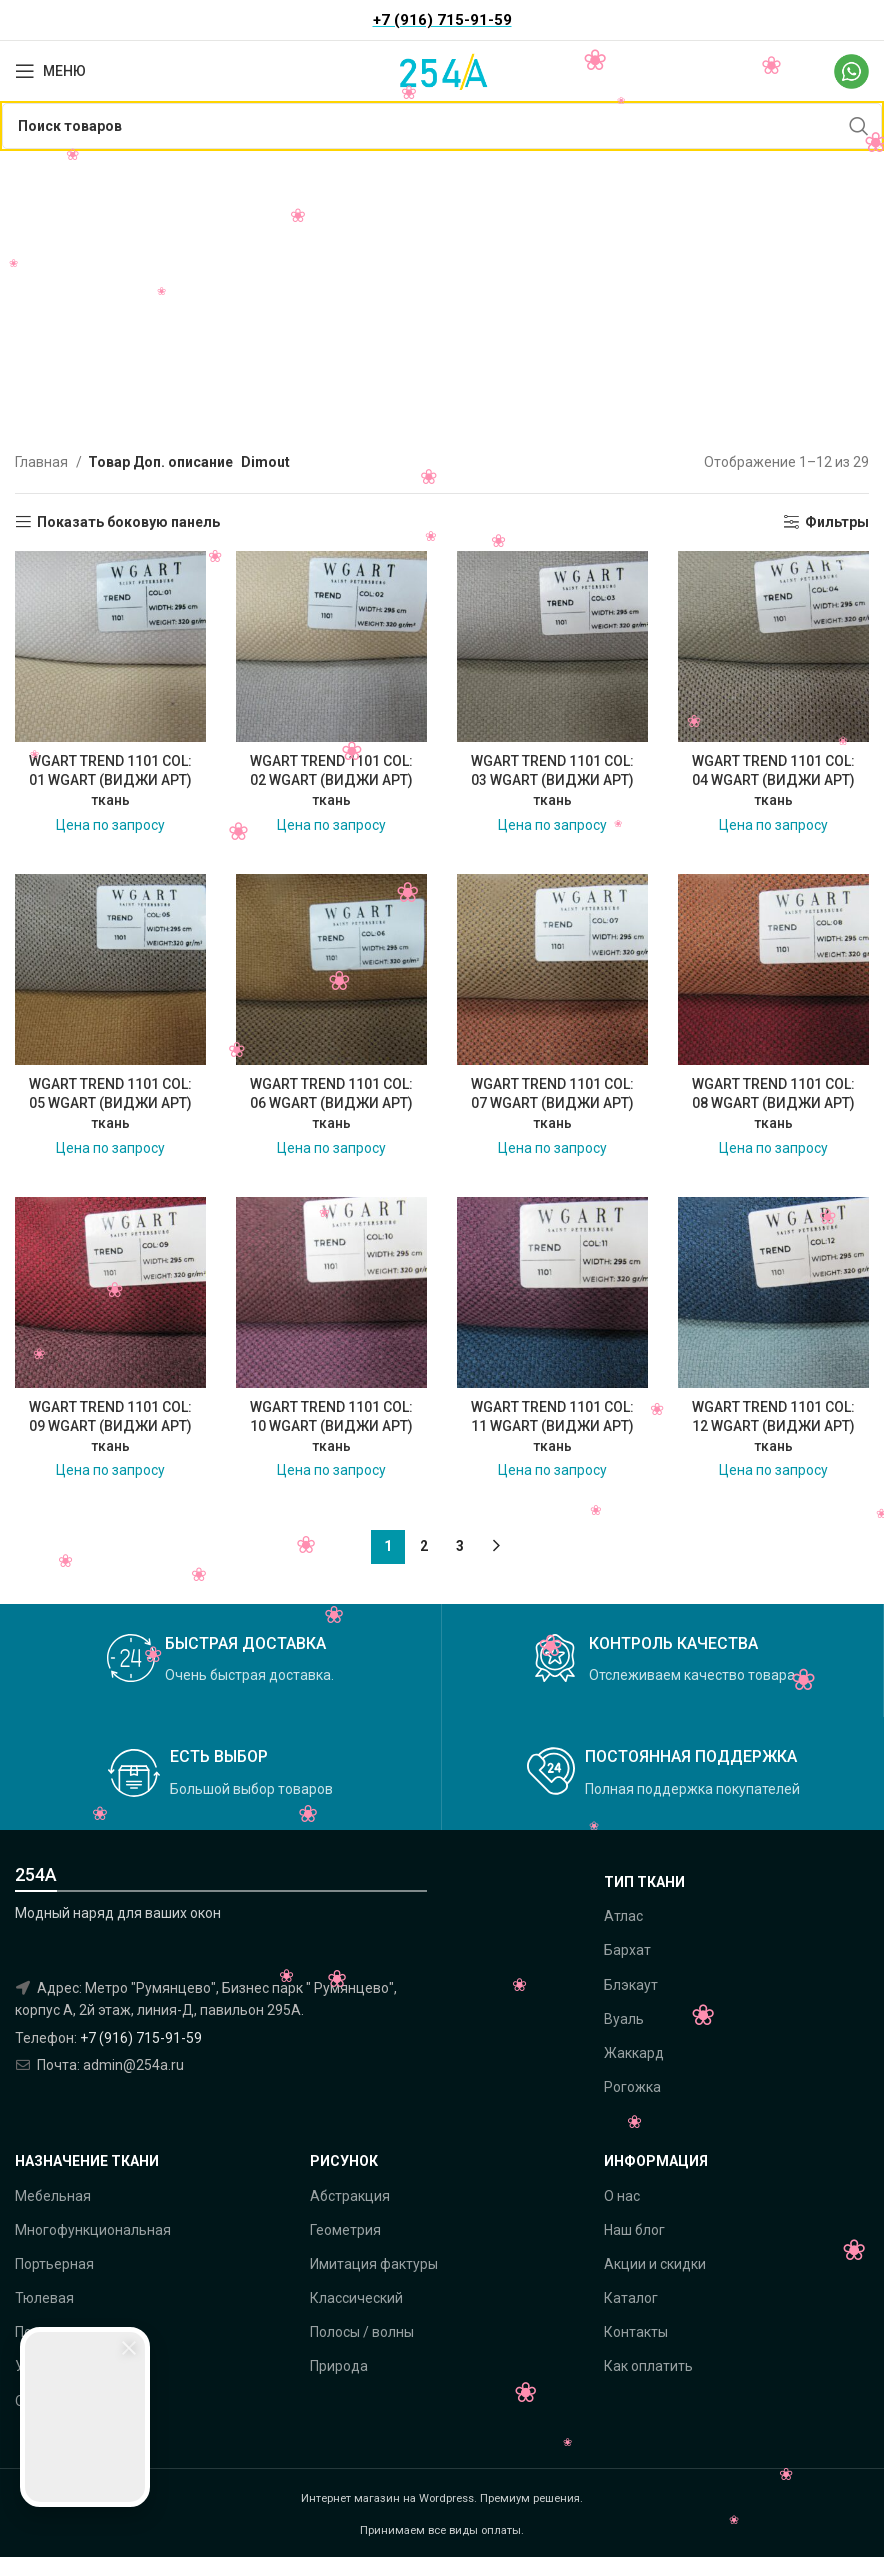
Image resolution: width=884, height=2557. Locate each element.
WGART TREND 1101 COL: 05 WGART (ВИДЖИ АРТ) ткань (110, 1103)
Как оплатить (648, 2366)
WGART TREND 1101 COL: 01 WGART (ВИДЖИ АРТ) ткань (110, 780)
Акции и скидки (655, 2264)
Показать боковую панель (128, 522)
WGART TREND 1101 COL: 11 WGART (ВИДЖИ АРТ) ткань (552, 1426)
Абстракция (350, 2196)
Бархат (627, 1950)
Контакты (636, 2332)
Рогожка (632, 2087)
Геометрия (345, 2230)
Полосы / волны (362, 2332)
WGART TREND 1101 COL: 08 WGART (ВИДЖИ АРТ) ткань (773, 1103)
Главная (43, 462)
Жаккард (634, 2053)
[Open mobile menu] (50, 71)
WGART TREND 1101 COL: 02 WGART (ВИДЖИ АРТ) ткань (331, 780)
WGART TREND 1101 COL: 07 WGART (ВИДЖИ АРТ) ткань (552, 1103)
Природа (339, 2366)
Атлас (623, 1916)
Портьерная (54, 2264)
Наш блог (634, 2230)
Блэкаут (631, 1985)
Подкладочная (64, 2332)
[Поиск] (442, 126)
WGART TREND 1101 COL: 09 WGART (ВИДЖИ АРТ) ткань (110, 1426)
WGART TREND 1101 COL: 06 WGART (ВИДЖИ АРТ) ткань (331, 1103)
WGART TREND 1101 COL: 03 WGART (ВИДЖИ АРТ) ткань (552, 780)
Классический (356, 2298)
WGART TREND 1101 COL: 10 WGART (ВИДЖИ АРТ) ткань (331, 1426)
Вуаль (624, 2019)
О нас (622, 2196)
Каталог (631, 2298)
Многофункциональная (93, 2230)
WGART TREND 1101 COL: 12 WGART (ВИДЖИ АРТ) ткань (773, 1426)
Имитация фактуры (374, 2264)
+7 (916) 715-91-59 (141, 2038)
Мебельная (53, 2196)
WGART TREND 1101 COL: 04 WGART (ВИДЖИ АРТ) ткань (773, 780)
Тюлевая (44, 2298)
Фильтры (837, 522)
